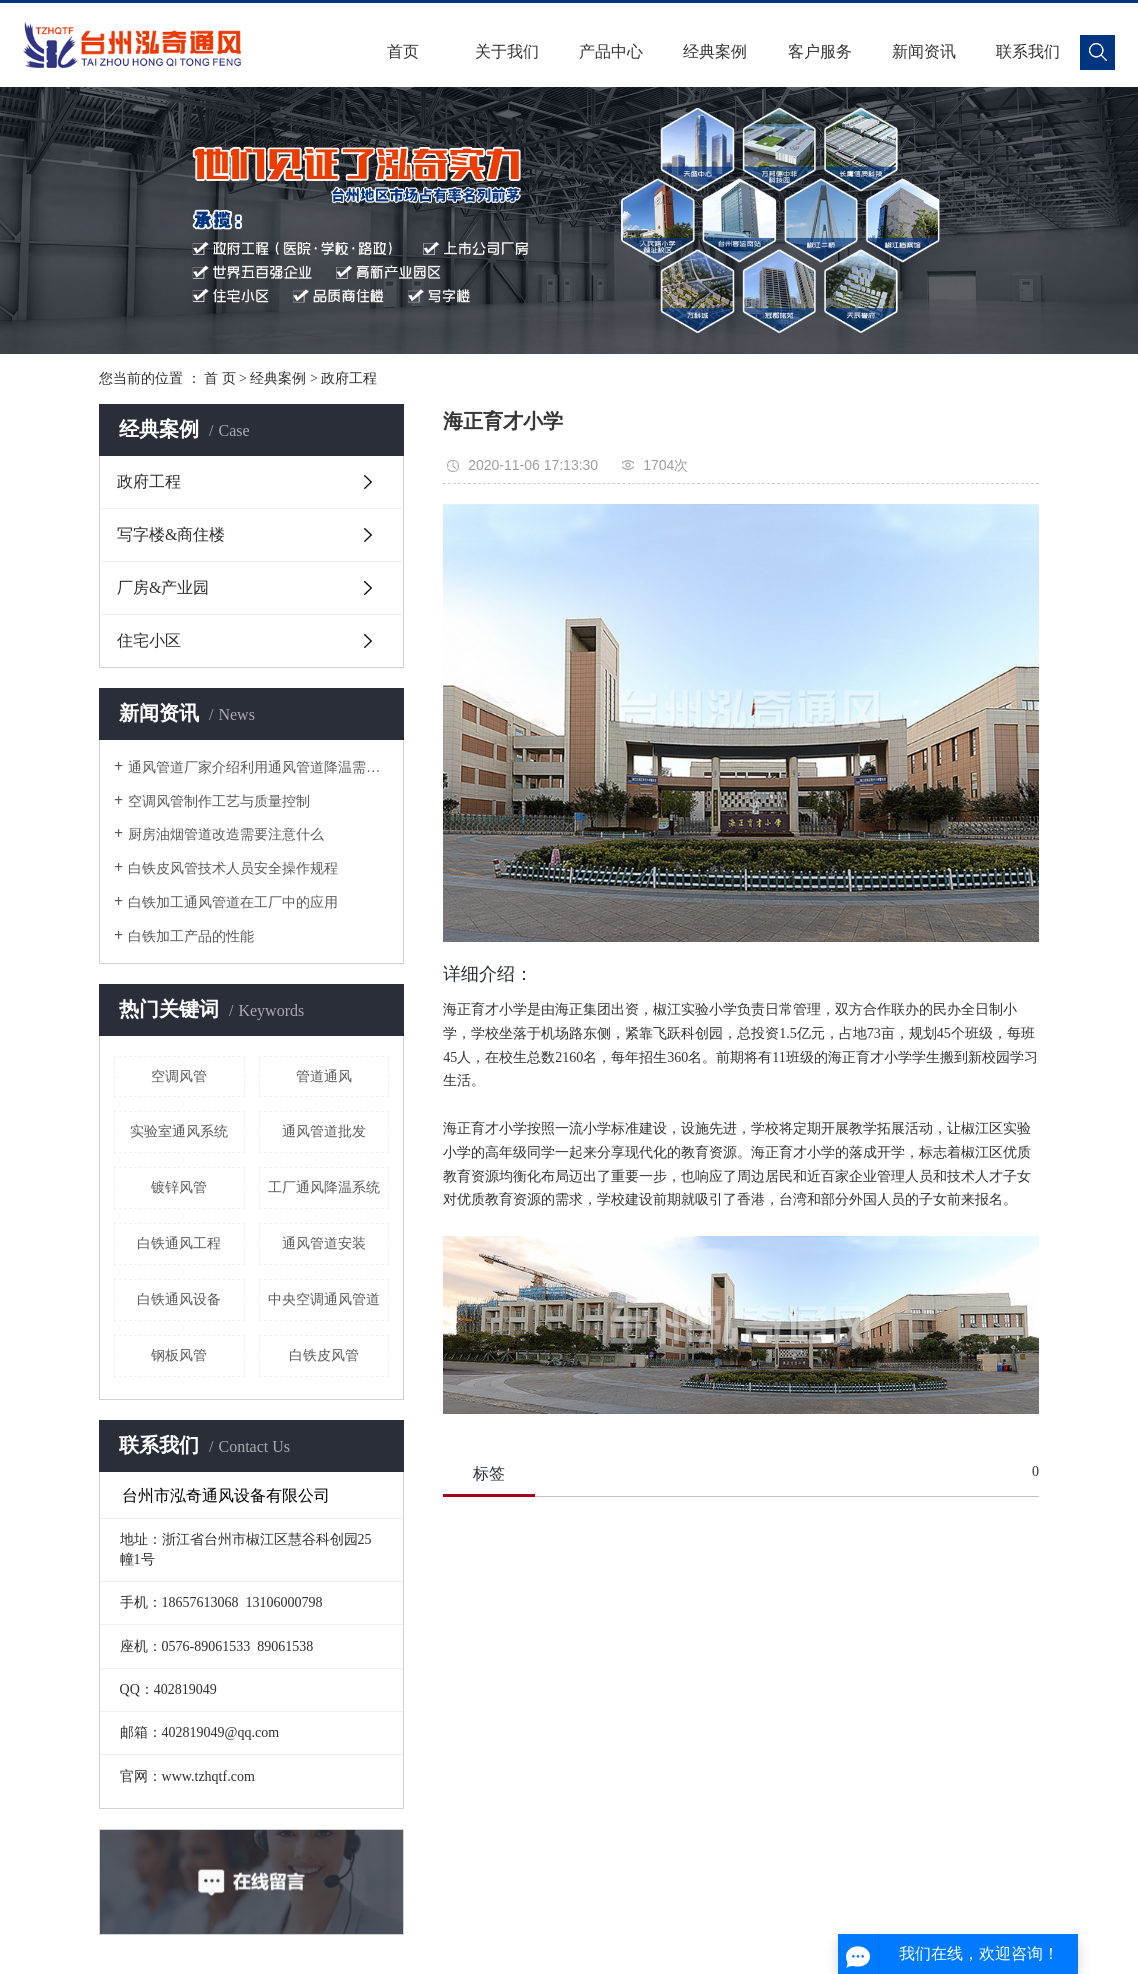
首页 (403, 51)
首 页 (220, 378)
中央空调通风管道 (324, 1299)
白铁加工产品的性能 (191, 936)
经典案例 (715, 51)
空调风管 (179, 1076)
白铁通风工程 (179, 1243)
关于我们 (507, 51)
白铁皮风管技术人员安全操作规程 (233, 868)
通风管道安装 (324, 1243)
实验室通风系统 (179, 1131)
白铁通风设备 (179, 1299)
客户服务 (820, 51)
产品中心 (611, 51)
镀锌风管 (179, 1187)
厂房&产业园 (163, 587)
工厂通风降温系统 (324, 1187)
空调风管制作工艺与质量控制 (219, 801)
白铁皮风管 (324, 1355)
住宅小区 (149, 640)
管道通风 (324, 1076)
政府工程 (349, 378)
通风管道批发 (324, 1131)
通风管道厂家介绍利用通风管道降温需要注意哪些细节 (258, 767)
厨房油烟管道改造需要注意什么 (226, 834)
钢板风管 (179, 1355)
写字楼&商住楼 (171, 534)
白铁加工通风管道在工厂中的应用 (233, 902)
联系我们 (1028, 51)
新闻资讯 (924, 51)
